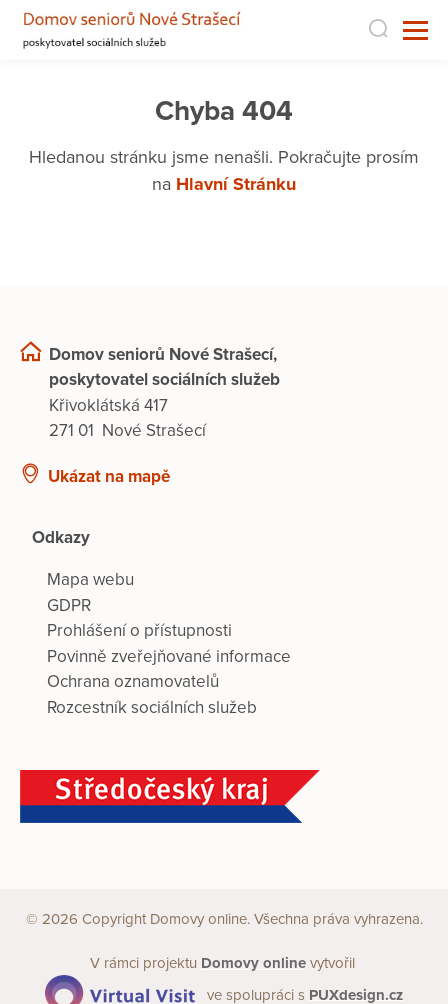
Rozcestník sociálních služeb (152, 707)
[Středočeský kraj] (224, 796)
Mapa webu (90, 579)
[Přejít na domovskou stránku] (134, 30)
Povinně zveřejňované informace (169, 656)
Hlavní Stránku (236, 184)
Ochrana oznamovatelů (133, 681)
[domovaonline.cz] (253, 963)
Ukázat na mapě (109, 476)
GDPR (69, 605)
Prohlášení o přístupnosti (139, 630)
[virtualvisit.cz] (120, 994)
